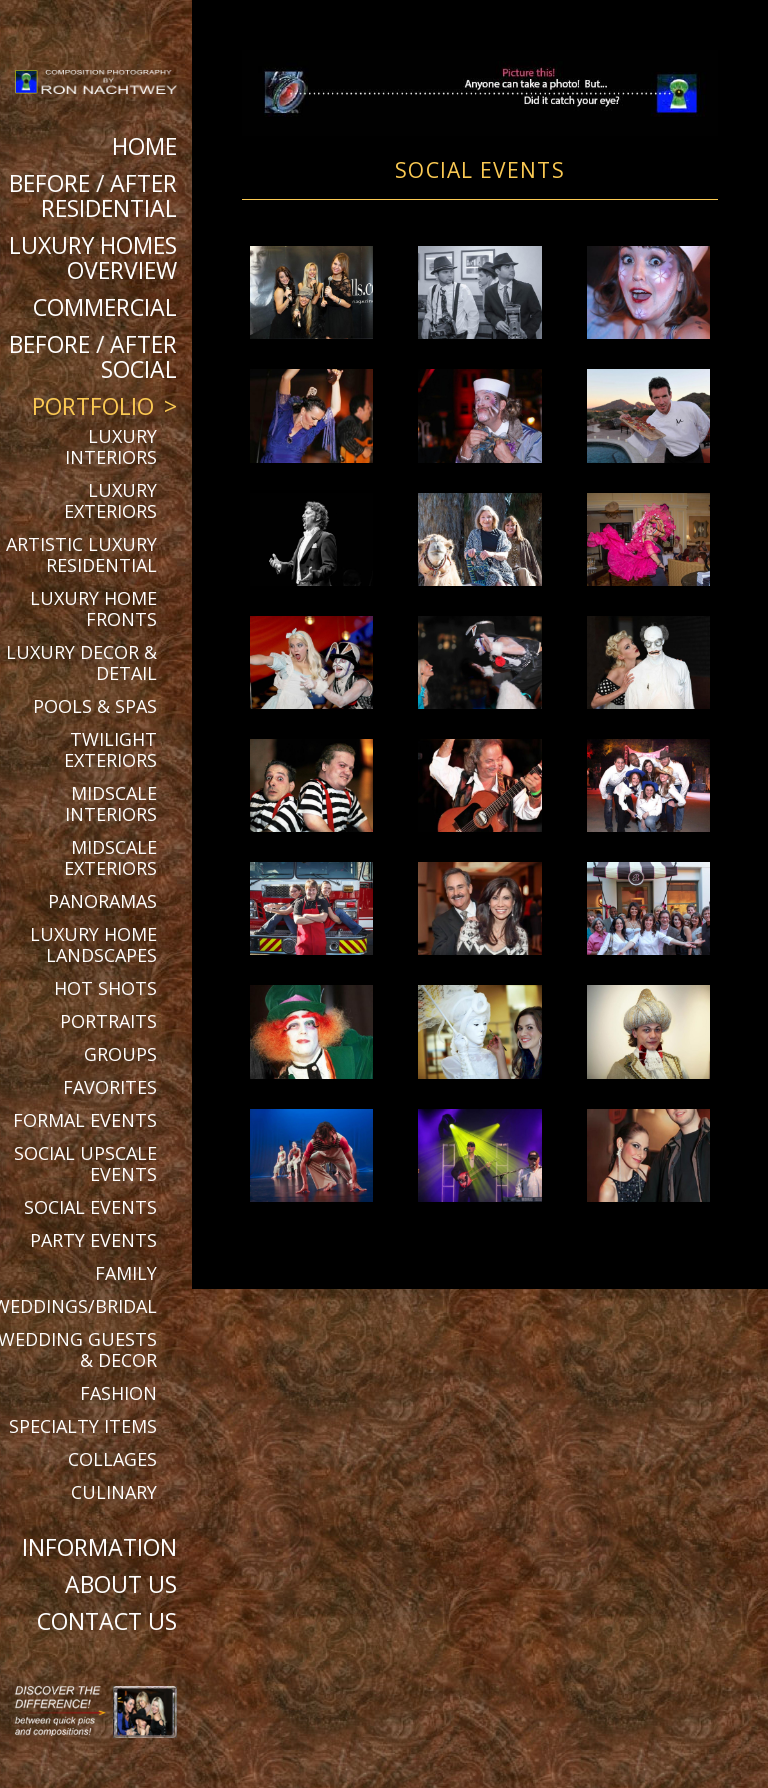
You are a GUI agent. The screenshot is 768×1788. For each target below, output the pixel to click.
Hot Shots (105, 988)
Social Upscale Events (85, 1163)
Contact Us (107, 1621)
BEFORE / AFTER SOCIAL (93, 356)
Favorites (110, 1087)
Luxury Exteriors (110, 500)
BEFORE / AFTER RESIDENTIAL (93, 195)
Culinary (114, 1492)
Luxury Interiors (111, 446)
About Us (121, 1584)
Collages (112, 1459)
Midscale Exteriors (110, 857)
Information (99, 1547)
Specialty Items (83, 1426)
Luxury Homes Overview (93, 257)
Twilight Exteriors (110, 749)
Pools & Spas (95, 706)
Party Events (93, 1240)
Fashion (118, 1393)
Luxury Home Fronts (93, 608)
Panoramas (102, 901)
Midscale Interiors (111, 803)
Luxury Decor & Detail (81, 662)
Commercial (105, 307)
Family (126, 1273)
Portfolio (93, 406)
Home (144, 146)
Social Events (90, 1207)
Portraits (108, 1021)
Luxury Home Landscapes (93, 944)
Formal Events (85, 1120)
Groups (120, 1054)
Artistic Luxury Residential (81, 554)
